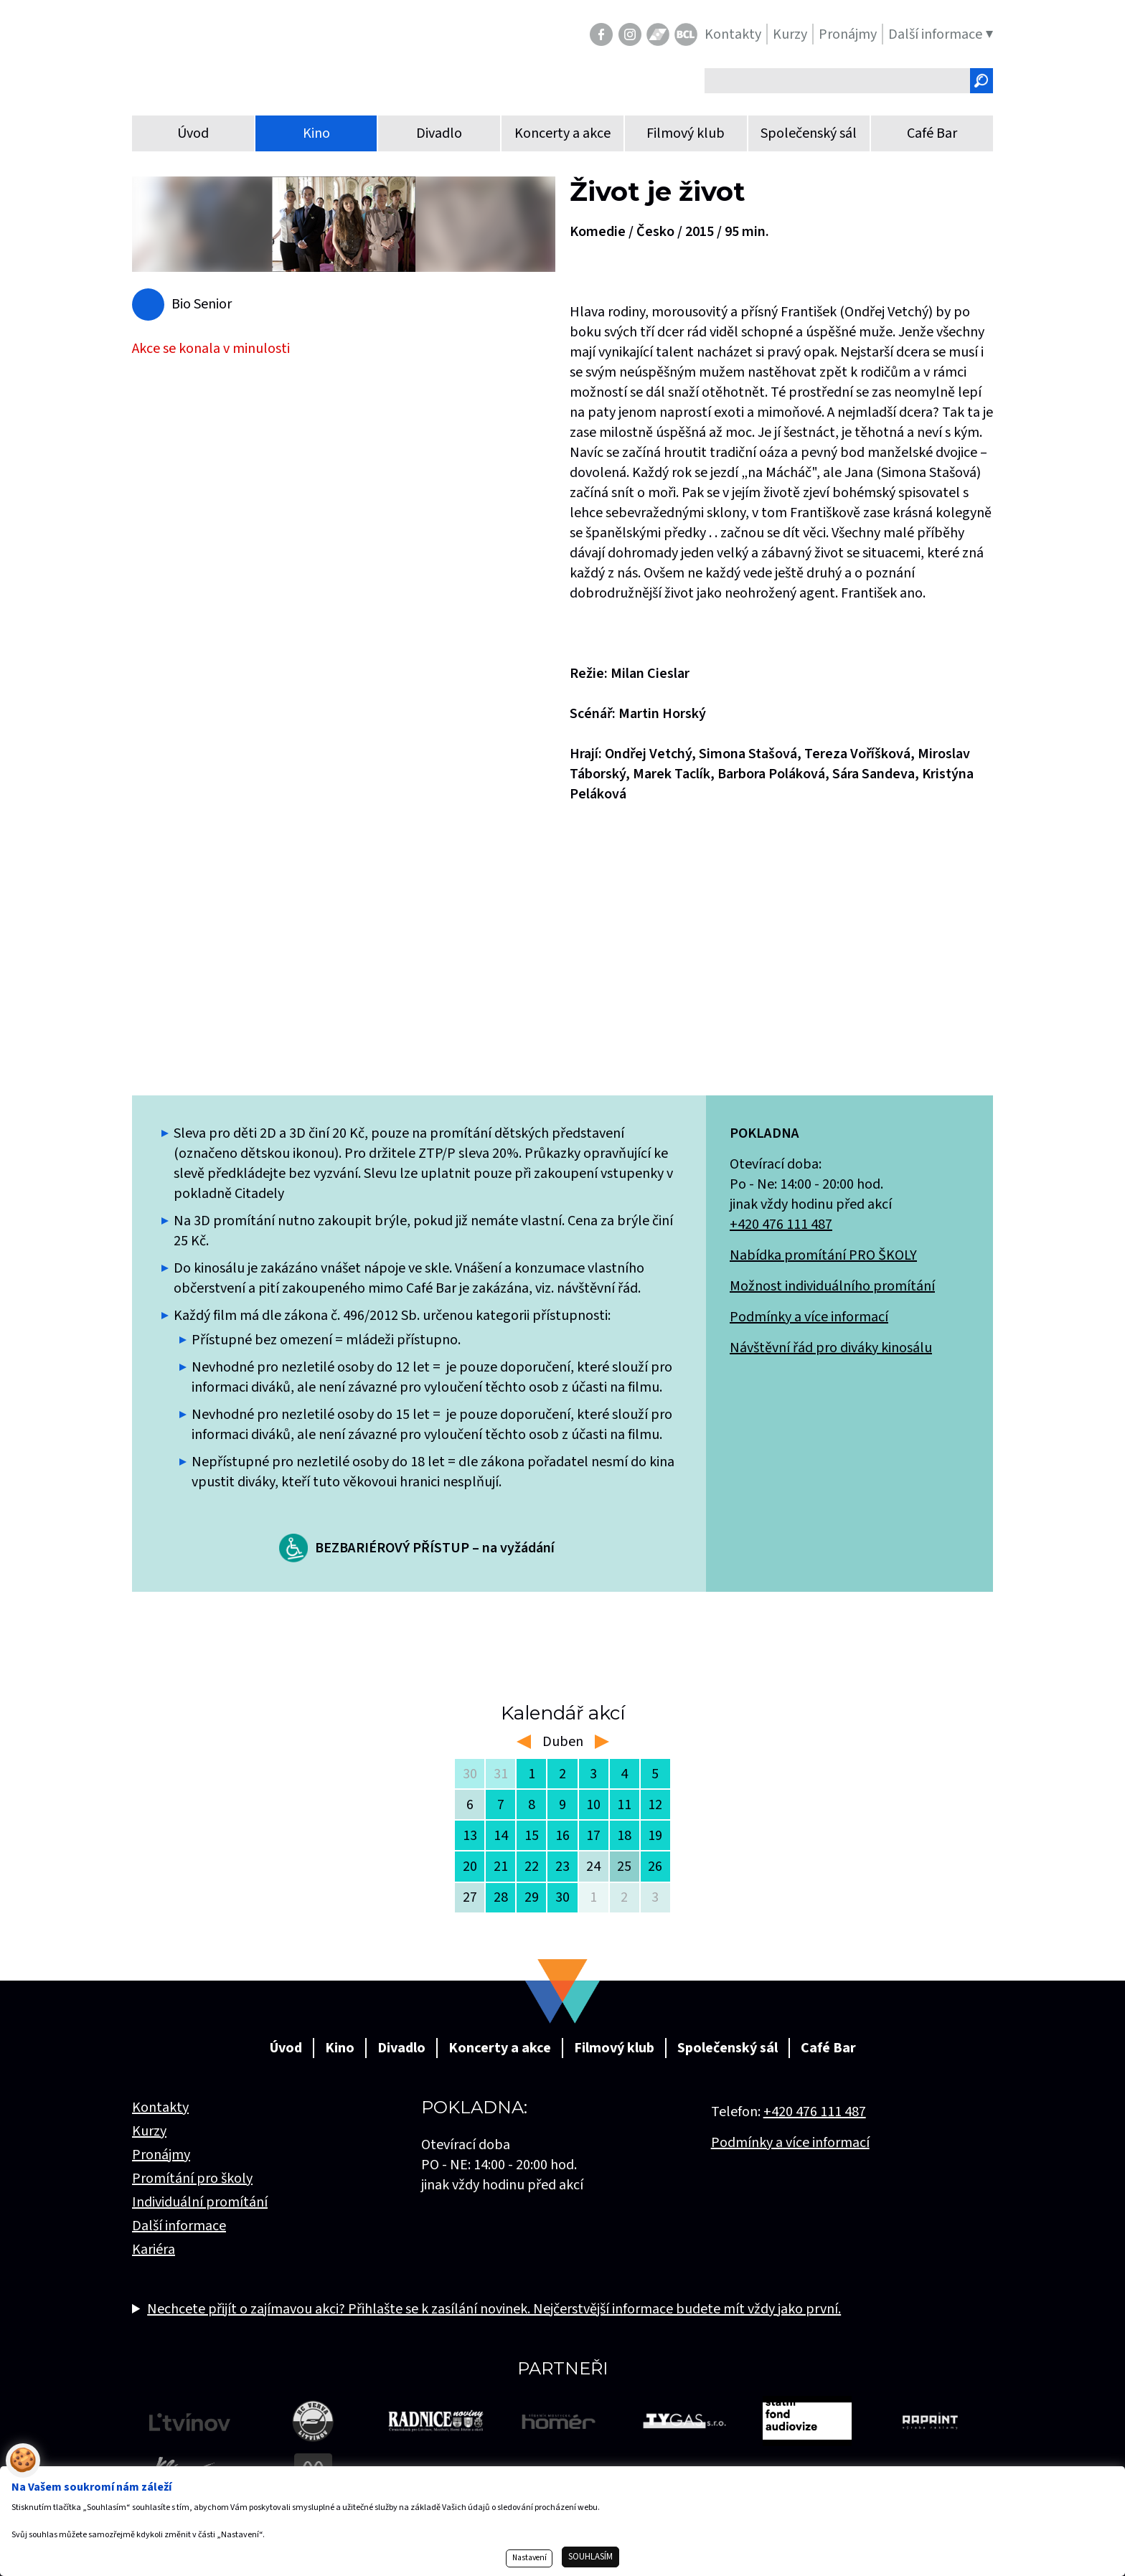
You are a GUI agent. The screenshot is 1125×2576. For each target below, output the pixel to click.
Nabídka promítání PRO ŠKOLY (823, 1255)
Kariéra (153, 2250)
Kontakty (160, 2108)
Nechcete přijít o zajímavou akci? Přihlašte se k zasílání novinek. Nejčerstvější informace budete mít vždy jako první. (494, 2309)
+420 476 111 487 (781, 1224)
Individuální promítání (200, 2202)
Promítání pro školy (192, 2179)
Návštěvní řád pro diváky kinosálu (831, 1348)
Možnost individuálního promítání (832, 1286)
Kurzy (149, 2131)
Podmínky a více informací (809, 1317)
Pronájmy (161, 2155)
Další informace (179, 2226)
